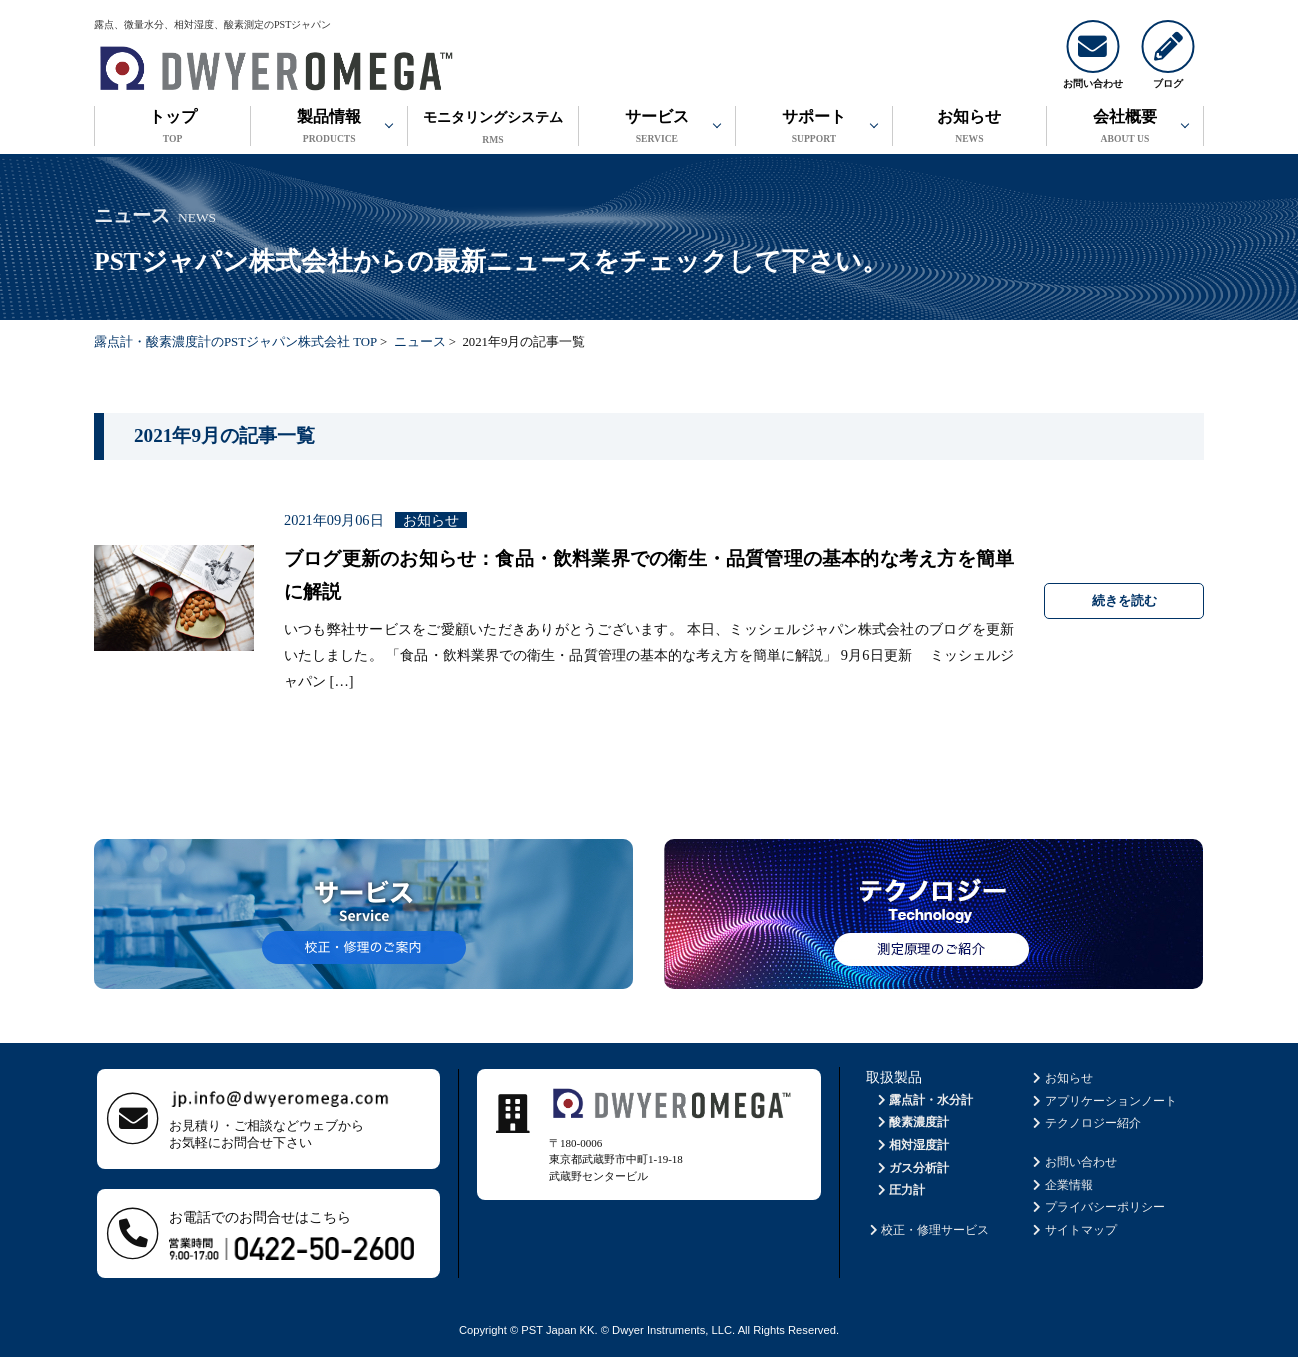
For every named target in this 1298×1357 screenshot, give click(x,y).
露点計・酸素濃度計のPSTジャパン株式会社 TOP (235, 342)
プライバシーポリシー (1097, 1207)
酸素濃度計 (911, 1122)
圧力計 (899, 1190)
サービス (657, 128)
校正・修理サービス (927, 1230)
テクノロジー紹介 (1085, 1123)
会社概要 (1125, 128)
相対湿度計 (911, 1145)
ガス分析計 (911, 1168)
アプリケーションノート (1103, 1101)
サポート (814, 128)
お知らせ (969, 128)
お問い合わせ (1073, 1162)
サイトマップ (1073, 1230)
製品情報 (329, 128)
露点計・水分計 (923, 1100)
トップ (172, 128)
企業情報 (1061, 1185)
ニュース (420, 342)
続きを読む (1124, 600)
